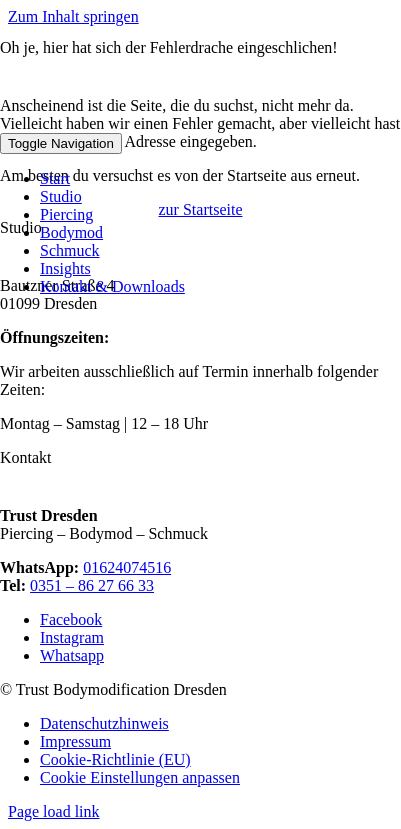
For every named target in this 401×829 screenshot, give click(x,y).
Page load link (54, 811)
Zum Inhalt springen (73, 16)
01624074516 (127, 567)
